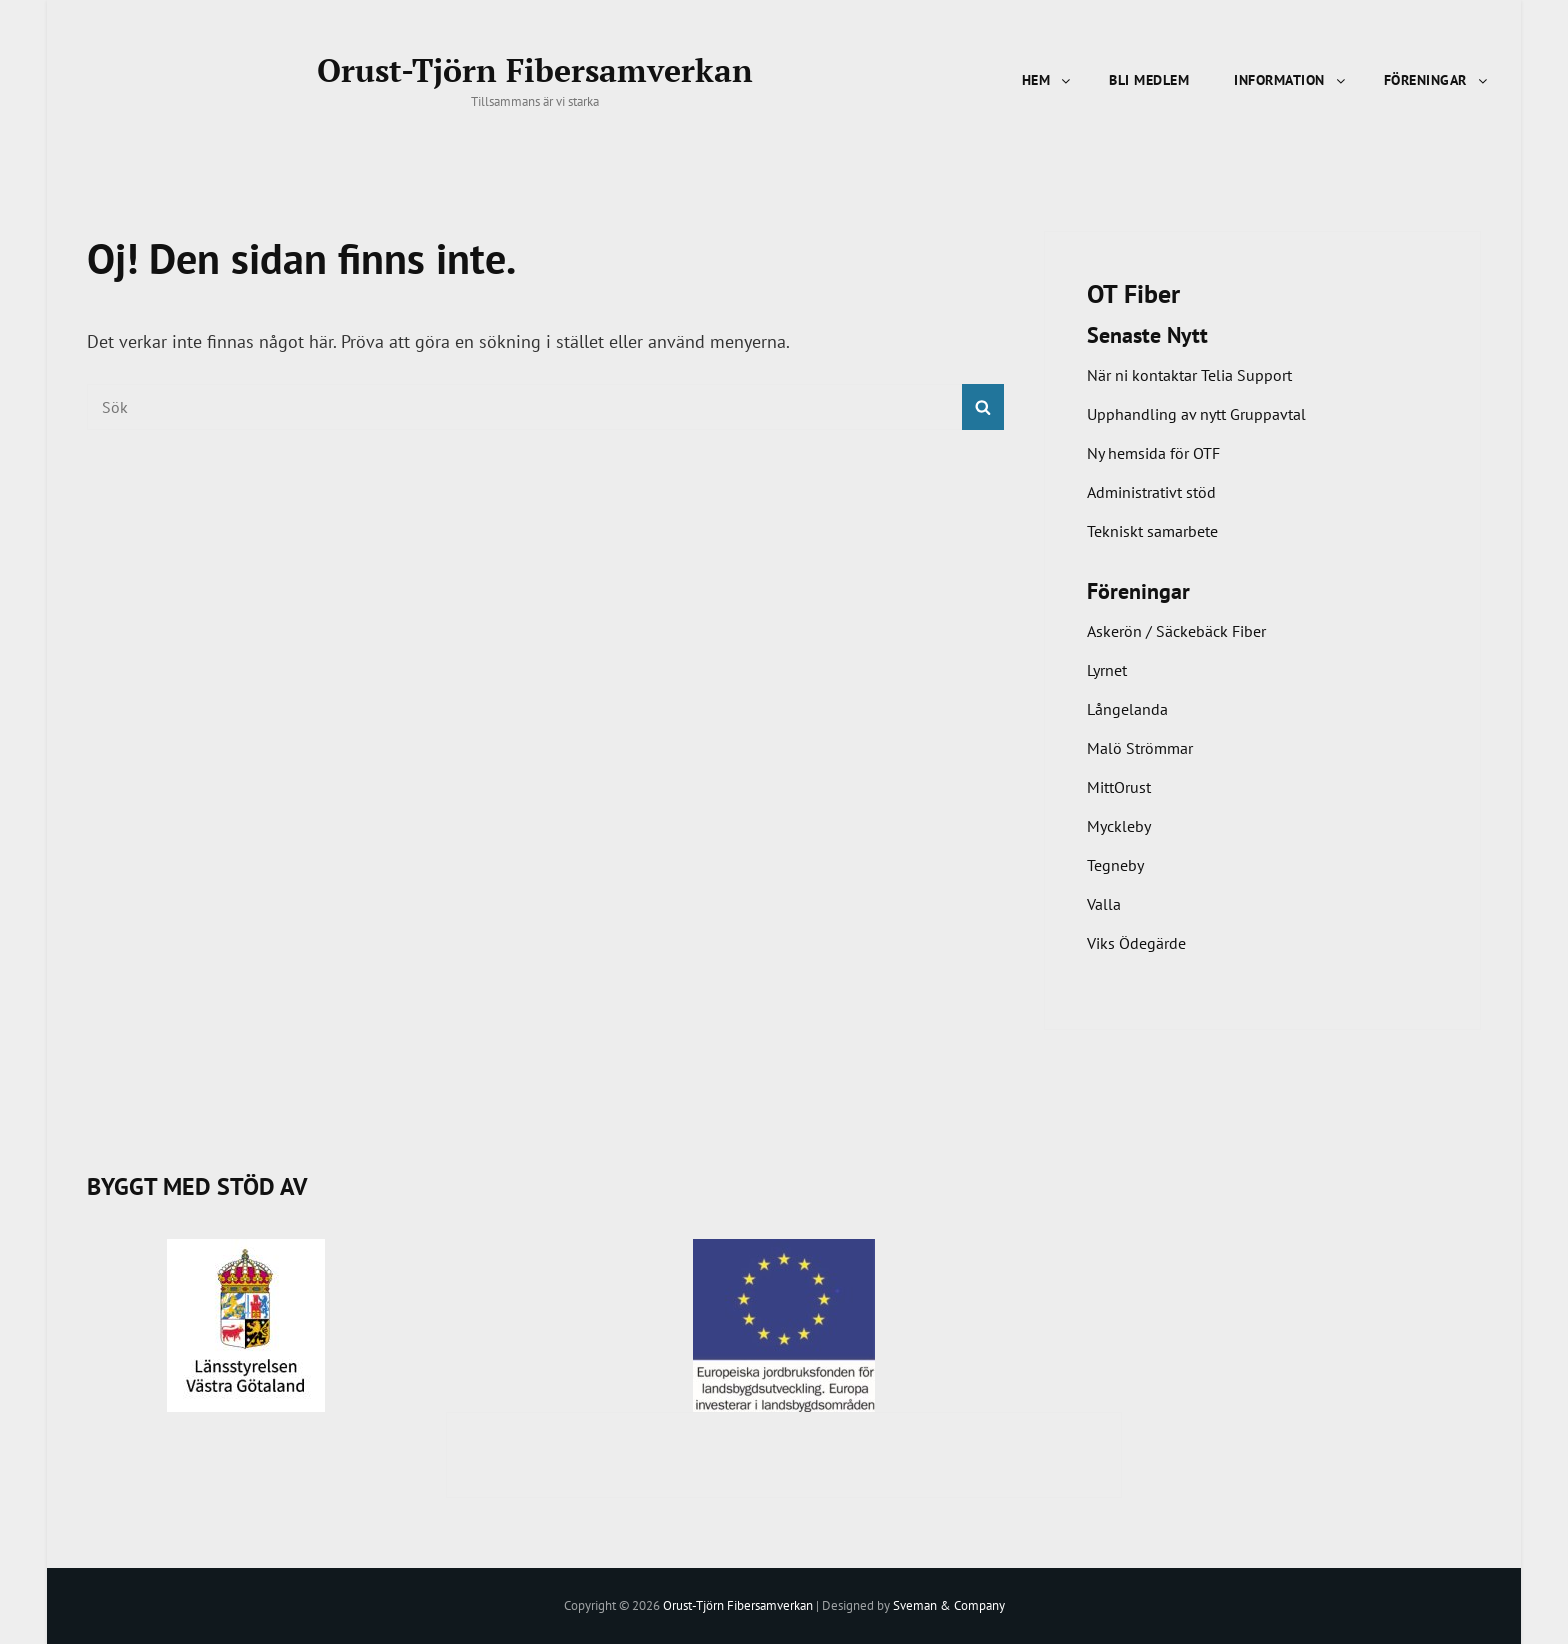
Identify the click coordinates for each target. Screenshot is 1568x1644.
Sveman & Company (949, 1605)
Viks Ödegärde (1136, 943)
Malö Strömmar (1140, 748)
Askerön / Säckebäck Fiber (1176, 631)
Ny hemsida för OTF (1153, 453)
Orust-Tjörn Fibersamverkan (535, 70)
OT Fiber (1133, 293)
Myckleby (1119, 826)
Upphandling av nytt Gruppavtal (1196, 414)
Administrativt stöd (1151, 492)
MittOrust (1119, 787)
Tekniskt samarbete (1152, 531)
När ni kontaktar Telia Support (1189, 375)
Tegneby (1115, 865)
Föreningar (1437, 80)
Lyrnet (1107, 670)
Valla (1104, 904)
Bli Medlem (1149, 80)
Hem (1048, 80)
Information (1291, 80)
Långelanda (1127, 709)
